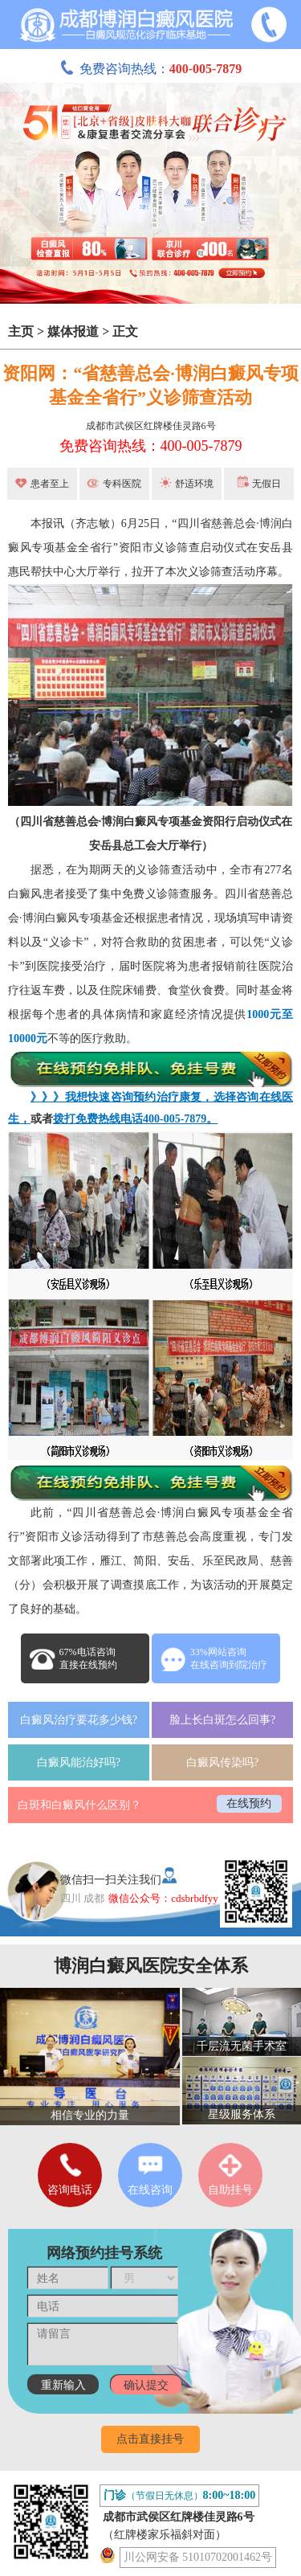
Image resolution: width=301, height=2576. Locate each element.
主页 (21, 331)
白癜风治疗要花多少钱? (78, 1720)
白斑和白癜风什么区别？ (79, 1805)
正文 (125, 331)
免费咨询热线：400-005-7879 (150, 446)
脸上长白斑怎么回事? (222, 1720)
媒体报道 (73, 331)
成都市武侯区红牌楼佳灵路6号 (151, 425)
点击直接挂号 (150, 2439)
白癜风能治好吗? (78, 1762)
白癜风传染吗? (222, 1762)
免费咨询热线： (150, 69)
